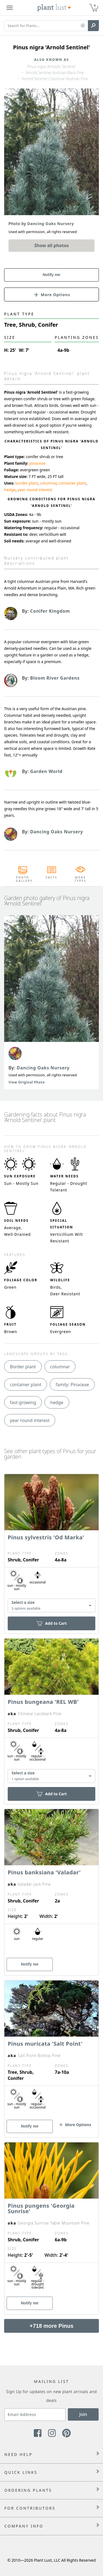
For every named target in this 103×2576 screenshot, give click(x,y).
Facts (51, 877)
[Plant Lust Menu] (9, 7)
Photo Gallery (23, 879)
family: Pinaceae (72, 1385)
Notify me (51, 274)
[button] (82, 25)
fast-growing (23, 1402)
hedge (10, 489)
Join (83, 2414)
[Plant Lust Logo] (54, 7)
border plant (26, 483)
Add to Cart (51, 1623)
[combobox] (51, 1605)
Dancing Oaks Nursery (43, 1068)
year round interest (35, 489)
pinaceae (37, 463)
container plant (72, 483)
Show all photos (51, 245)
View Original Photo (27, 1082)
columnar (48, 483)
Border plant (23, 1367)
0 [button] (95, 5)
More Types (80, 879)
